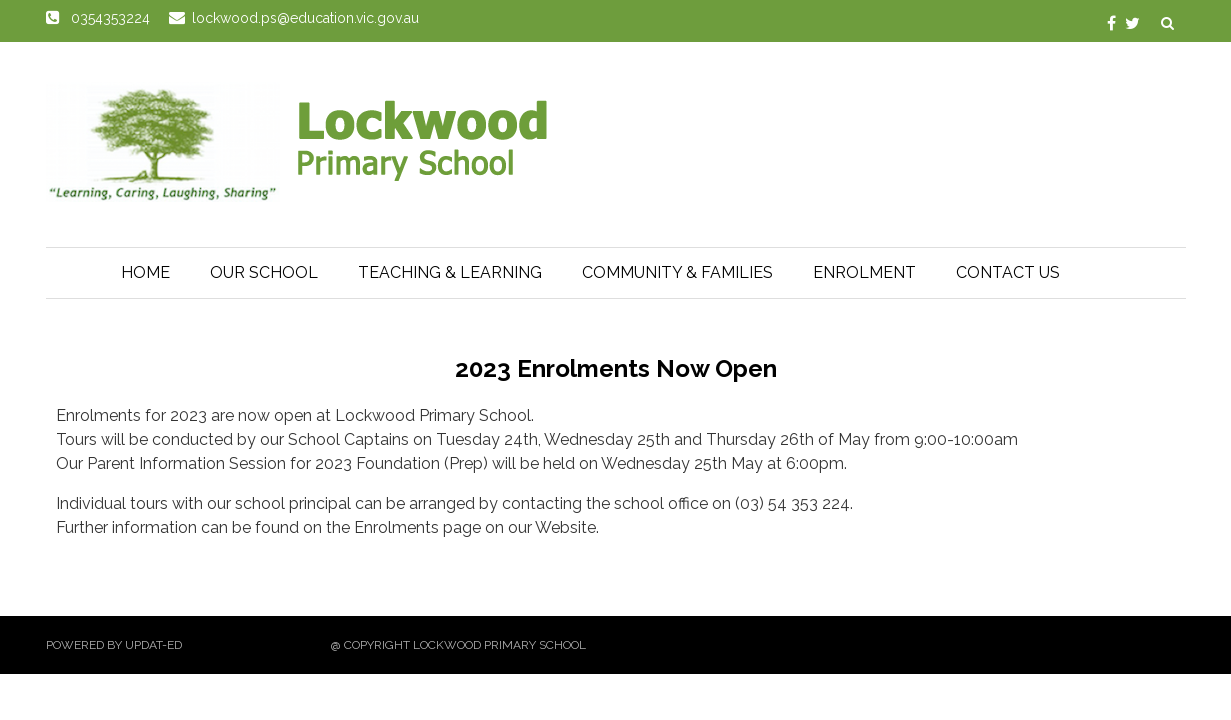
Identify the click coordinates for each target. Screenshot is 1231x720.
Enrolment (864, 272)
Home (145, 272)
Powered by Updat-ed (114, 645)
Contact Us (1008, 272)
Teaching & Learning (450, 272)
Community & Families (677, 272)
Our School (264, 272)
